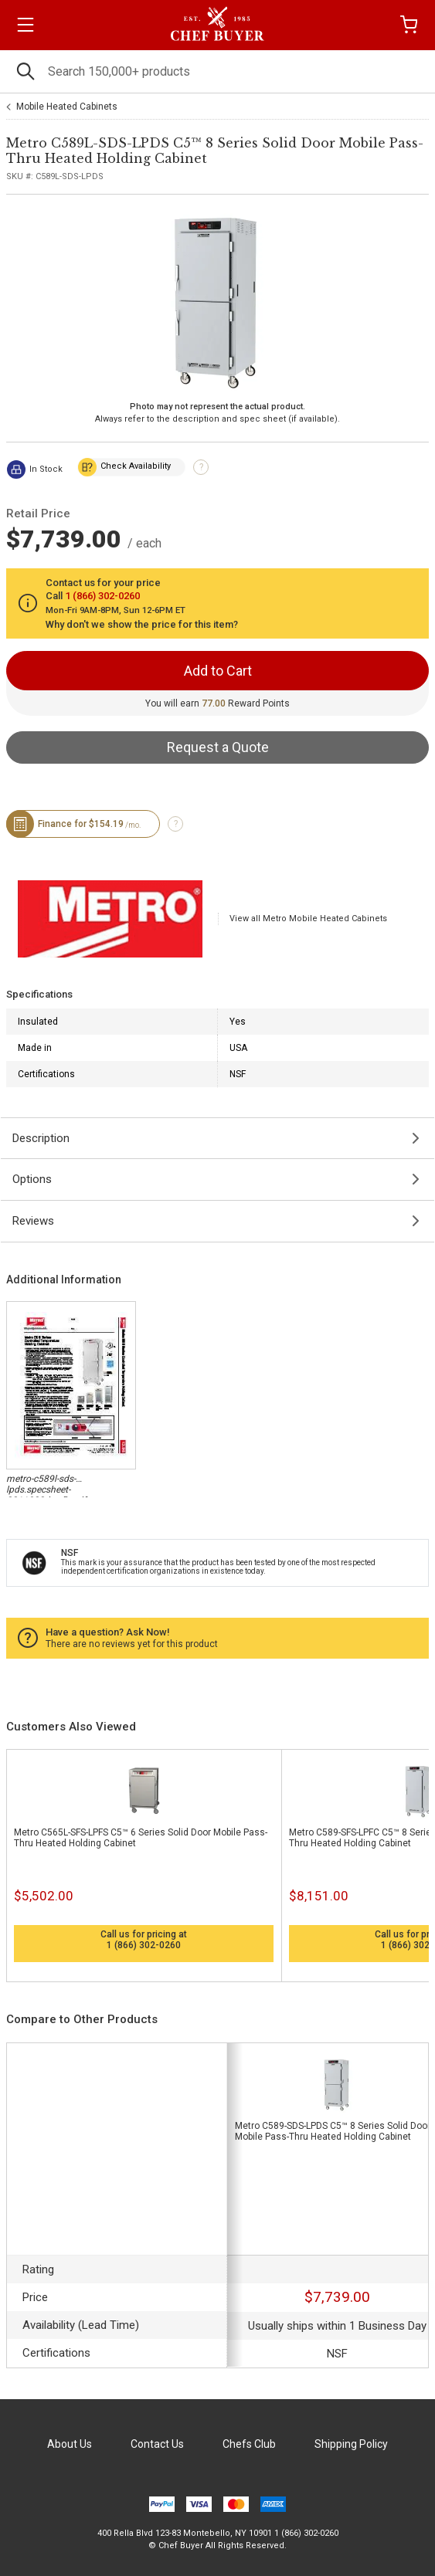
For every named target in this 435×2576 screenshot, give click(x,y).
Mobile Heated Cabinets (66, 106)
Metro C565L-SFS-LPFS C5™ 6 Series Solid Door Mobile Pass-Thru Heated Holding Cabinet (140, 1838)
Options (32, 1179)
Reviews (33, 1221)
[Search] (217, 71)
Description (41, 1138)
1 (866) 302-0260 (144, 1945)
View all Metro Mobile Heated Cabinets (308, 918)
